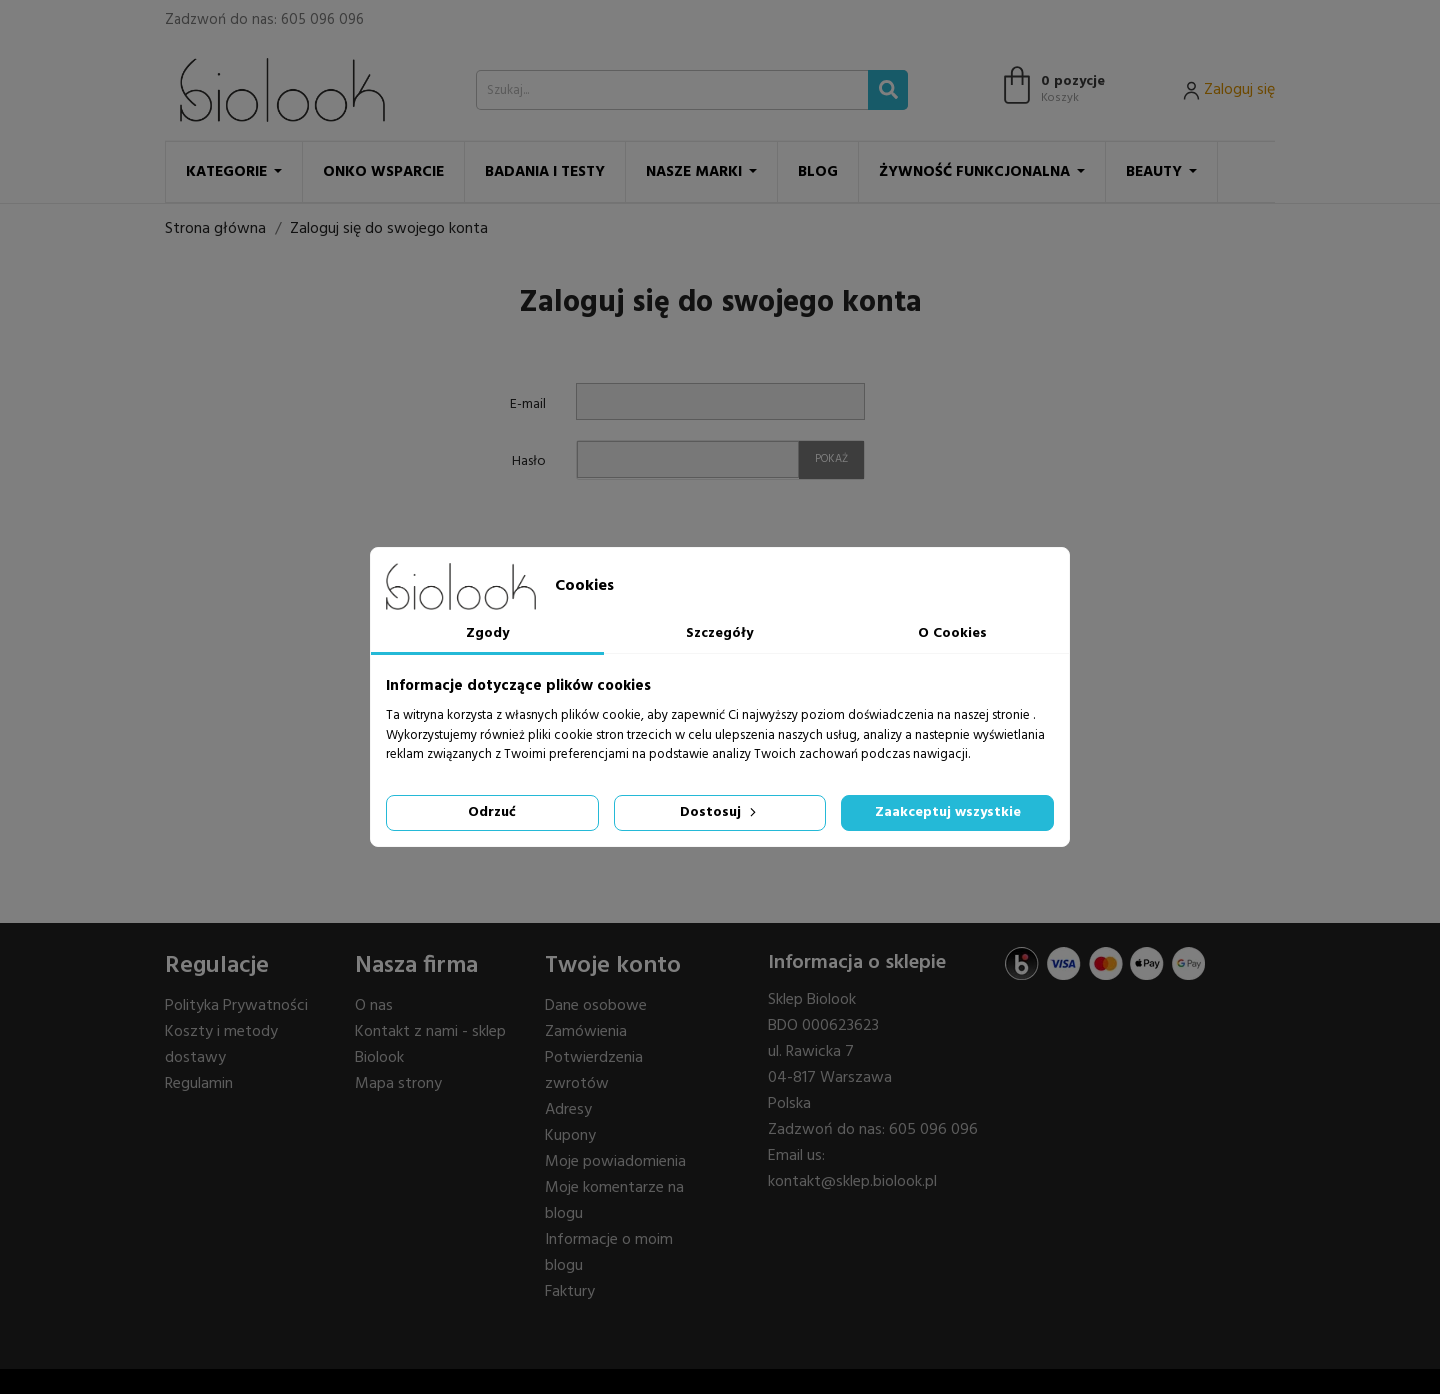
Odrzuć (492, 812)
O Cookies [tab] (952, 633)
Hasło (529, 461)
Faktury (570, 1292)
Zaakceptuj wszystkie (948, 812)
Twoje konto (613, 966)
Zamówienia (586, 1032)
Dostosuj (720, 812)
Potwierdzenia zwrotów (594, 1071)
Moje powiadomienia (615, 1162)
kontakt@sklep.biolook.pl (852, 1182)
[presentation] (710, 536)
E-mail (528, 404)
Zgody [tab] (487, 633)
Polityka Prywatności (236, 1006)
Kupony (570, 1136)
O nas (374, 1006)
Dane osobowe (596, 1006)
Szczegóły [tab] (719, 633)
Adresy (568, 1110)
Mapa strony (398, 1084)
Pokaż (831, 459)
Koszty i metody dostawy (221, 1045)
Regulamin (199, 1084)
